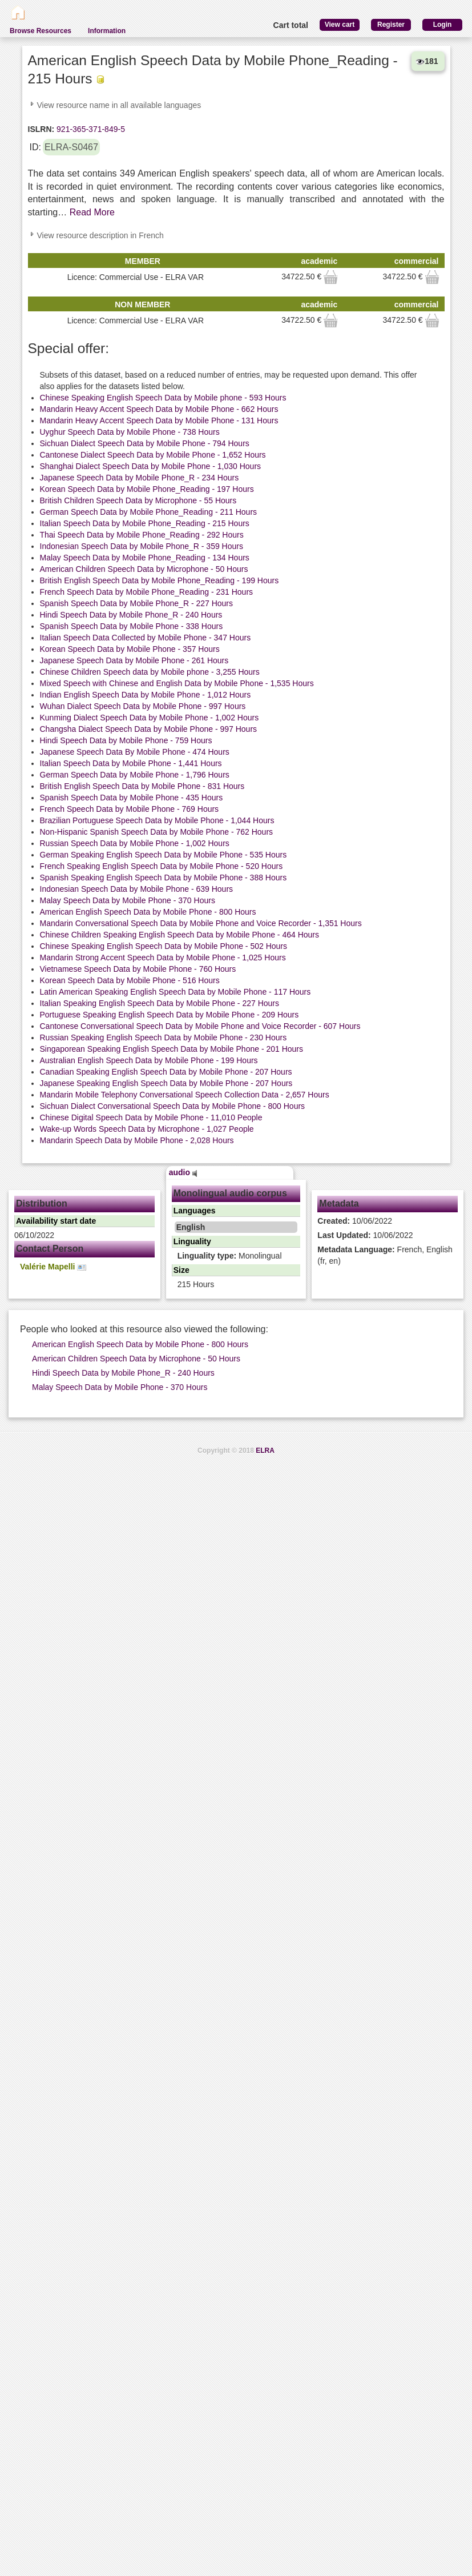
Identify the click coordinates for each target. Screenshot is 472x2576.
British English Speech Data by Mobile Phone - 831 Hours (142, 786)
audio (183, 1172)
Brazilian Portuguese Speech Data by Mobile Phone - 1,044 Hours (157, 820)
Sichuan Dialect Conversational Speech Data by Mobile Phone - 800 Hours (172, 1106)
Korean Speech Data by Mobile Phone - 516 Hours (130, 980)
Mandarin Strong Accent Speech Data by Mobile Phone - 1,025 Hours (163, 957)
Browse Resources (40, 31)
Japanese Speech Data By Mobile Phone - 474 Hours (134, 751)
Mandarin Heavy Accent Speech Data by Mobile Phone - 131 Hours (159, 420)
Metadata (338, 1203)
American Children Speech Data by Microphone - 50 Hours (144, 569)
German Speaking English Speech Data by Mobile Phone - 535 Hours (163, 854)
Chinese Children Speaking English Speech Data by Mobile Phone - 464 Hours (180, 934)
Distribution (41, 1203)
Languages (195, 1210)
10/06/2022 (354, 1220)
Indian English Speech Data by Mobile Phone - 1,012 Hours (145, 694)
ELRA (265, 1451)
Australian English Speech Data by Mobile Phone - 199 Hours (149, 1060)
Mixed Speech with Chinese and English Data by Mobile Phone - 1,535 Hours (177, 683)
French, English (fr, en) (385, 1255)
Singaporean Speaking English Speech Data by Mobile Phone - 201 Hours (172, 1048)
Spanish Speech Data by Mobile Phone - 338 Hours (131, 626)
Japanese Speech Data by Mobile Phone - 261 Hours (134, 660)
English (190, 1227)
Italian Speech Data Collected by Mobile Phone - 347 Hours (145, 637)
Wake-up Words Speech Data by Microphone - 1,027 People (147, 1128)
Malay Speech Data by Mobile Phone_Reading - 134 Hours (144, 557)
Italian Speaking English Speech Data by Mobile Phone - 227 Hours (159, 1003)
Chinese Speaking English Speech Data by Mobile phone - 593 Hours (163, 397)
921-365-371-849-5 (89, 129)
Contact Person (49, 1248)
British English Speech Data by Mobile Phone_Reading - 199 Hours (159, 580)
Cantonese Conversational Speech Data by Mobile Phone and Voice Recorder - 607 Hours (200, 1026)
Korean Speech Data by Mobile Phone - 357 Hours (130, 649)
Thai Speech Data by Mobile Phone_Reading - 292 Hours (142, 534)
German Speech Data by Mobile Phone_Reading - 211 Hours (148, 511)
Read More (92, 212)
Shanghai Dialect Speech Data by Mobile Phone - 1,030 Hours (150, 466)
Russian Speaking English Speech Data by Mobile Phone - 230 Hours (163, 1037)
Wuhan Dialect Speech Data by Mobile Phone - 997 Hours (143, 706)
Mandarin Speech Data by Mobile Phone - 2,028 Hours (137, 1140)
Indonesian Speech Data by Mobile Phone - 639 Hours (136, 889)
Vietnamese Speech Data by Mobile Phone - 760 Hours (138, 968)
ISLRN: (41, 129)
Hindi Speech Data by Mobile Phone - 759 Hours (126, 740)
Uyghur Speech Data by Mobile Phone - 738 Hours (130, 431)
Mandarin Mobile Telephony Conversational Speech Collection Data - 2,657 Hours (184, 1094)
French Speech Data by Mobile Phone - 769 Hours (129, 809)
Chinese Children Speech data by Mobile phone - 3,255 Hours (150, 671)
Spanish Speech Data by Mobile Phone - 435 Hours (131, 797)
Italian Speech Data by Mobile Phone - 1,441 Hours (131, 763)
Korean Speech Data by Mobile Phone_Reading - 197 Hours (147, 489)
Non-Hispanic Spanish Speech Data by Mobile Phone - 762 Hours (156, 831)
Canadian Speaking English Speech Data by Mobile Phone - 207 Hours (166, 1071)
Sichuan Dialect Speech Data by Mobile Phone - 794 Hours (144, 443)
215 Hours (196, 1284)
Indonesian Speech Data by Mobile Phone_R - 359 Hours (141, 546)
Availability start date (56, 1220)
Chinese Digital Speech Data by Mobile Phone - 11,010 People (151, 1117)
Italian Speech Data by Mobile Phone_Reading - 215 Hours (144, 523)
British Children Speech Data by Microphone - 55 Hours (138, 500)
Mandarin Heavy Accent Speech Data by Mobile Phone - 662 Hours (159, 409)
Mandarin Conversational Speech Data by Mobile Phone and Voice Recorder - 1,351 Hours (201, 923)
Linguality (192, 1241)
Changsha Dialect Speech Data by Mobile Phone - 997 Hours (148, 729)
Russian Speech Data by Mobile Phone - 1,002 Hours (134, 843)
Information (107, 31)
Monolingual (229, 1255)
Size (181, 1270)
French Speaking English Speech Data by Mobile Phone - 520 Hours (161, 866)
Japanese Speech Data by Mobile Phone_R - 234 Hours (139, 477)
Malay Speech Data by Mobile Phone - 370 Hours (127, 900)
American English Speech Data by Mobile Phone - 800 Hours (148, 911)
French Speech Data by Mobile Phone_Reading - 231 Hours (146, 591)
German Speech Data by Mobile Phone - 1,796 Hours (134, 774)
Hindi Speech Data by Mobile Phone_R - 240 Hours (131, 614)
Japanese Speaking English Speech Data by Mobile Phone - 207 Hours (166, 1083)
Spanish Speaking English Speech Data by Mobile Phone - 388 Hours (163, 877)
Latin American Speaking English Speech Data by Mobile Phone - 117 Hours (175, 991)
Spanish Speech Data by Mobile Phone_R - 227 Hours (136, 603)
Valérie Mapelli (53, 1267)
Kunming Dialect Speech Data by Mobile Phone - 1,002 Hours (149, 717)
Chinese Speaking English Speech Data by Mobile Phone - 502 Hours (164, 946)
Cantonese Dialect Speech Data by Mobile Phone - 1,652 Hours (153, 454)
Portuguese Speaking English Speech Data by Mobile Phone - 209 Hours (169, 1014)
